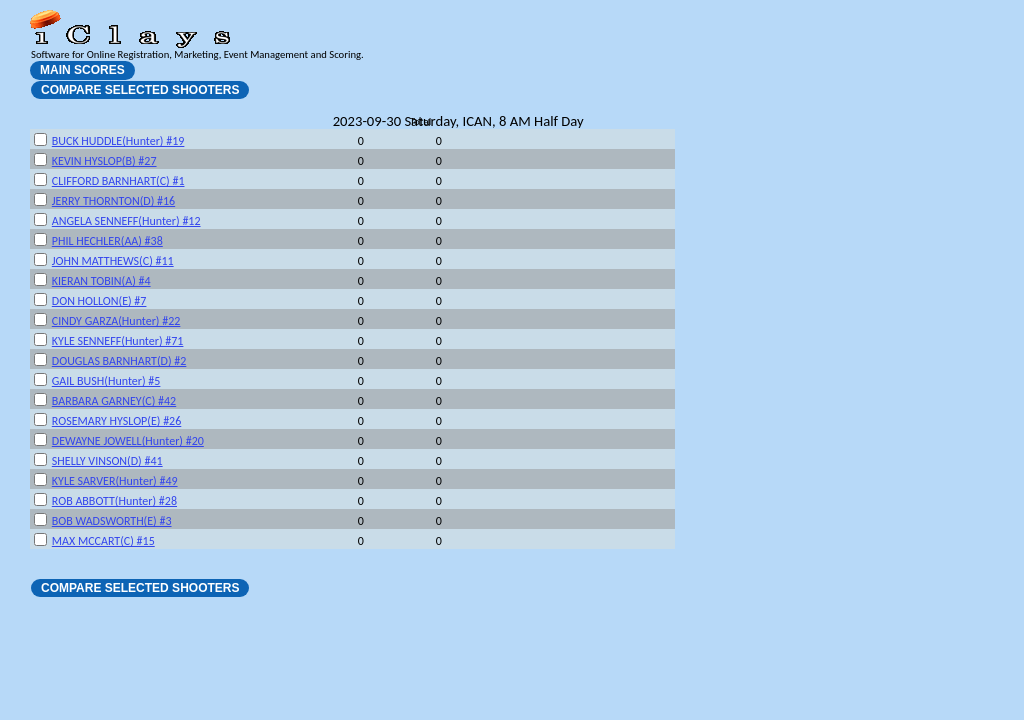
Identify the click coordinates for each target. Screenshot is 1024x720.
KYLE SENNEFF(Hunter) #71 (118, 341)
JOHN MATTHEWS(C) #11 (113, 261)
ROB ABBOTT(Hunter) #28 (114, 501)
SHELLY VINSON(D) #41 (107, 461)
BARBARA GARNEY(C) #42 (114, 401)
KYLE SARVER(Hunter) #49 (115, 481)
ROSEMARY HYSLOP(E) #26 (116, 421)
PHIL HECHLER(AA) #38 (107, 241)
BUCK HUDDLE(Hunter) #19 (118, 141)
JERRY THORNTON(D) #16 (113, 201)
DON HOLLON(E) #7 (99, 301)
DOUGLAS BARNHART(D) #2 (119, 361)
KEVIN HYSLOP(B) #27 (104, 161)
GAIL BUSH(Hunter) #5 (106, 381)
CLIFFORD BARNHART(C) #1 (118, 181)
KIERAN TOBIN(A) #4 (101, 281)
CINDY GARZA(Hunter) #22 (116, 321)
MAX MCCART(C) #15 (103, 541)
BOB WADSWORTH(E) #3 (112, 521)
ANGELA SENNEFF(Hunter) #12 (126, 221)
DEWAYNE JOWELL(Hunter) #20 (128, 441)
